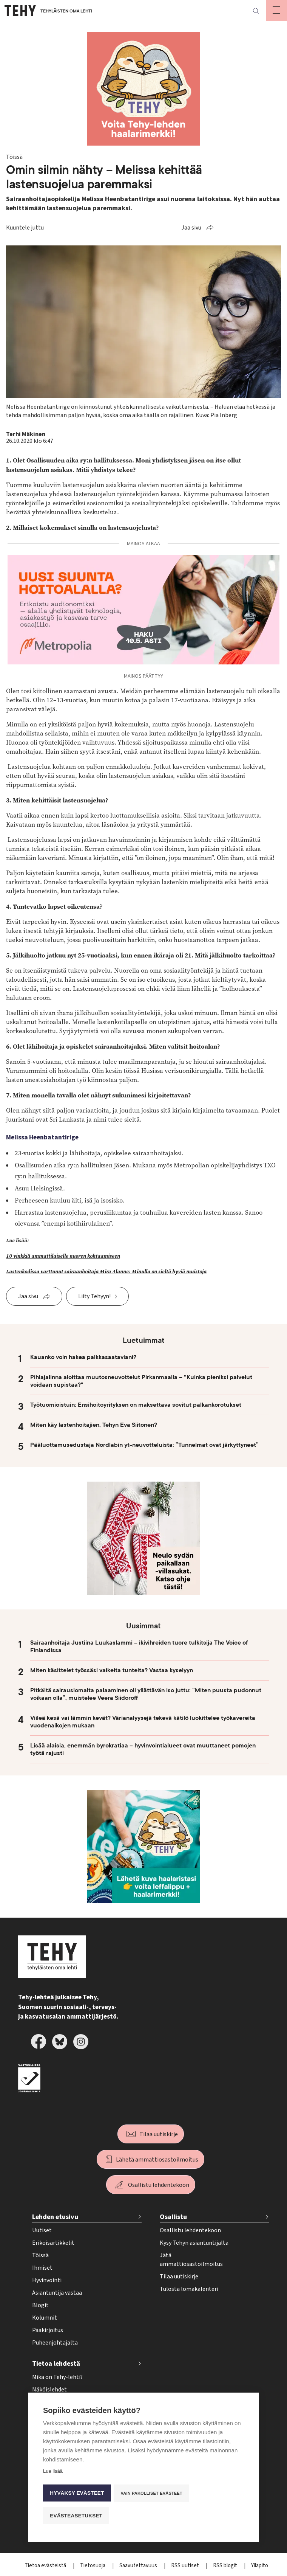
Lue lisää (53, 2473)
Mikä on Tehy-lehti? (57, 2377)
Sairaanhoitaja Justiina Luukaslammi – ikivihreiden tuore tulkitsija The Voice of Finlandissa (139, 1646)
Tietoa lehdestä (56, 2363)
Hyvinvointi (47, 2280)
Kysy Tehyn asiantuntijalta (194, 2243)
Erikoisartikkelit (53, 2243)
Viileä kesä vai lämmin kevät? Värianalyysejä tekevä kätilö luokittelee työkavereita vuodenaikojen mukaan (142, 1721)
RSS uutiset (185, 2566)
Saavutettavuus (138, 2566)
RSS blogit (225, 2566)
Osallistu (173, 2217)
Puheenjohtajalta (55, 2343)
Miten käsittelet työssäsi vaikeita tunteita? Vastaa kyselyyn (111, 1670)
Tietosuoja (93, 2566)
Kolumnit (44, 2318)
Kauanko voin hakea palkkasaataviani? (83, 1357)
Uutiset (42, 2230)
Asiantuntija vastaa (57, 2293)
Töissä (40, 2255)
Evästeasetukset (76, 2516)
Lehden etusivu (55, 2217)
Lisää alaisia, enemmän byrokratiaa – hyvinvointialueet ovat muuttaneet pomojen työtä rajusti (143, 1749)
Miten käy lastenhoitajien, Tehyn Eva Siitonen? (93, 1425)
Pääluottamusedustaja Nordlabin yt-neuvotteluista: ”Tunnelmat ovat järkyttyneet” (144, 1445)
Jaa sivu (191, 227)
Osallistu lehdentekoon (158, 2185)
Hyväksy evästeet (77, 2494)
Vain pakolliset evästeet (152, 2494)
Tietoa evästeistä (46, 2566)
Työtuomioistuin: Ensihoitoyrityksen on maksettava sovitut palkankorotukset (135, 1405)
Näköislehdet (49, 2389)
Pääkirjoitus (47, 2330)
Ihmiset (42, 2268)
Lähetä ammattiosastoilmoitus (157, 2159)
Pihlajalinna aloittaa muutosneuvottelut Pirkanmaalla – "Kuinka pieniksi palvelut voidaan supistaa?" (141, 1381)
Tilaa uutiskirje (158, 2134)
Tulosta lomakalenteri (189, 2289)
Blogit (40, 2305)
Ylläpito (259, 2566)
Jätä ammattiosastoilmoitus (191, 2259)
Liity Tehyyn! (94, 1296)
